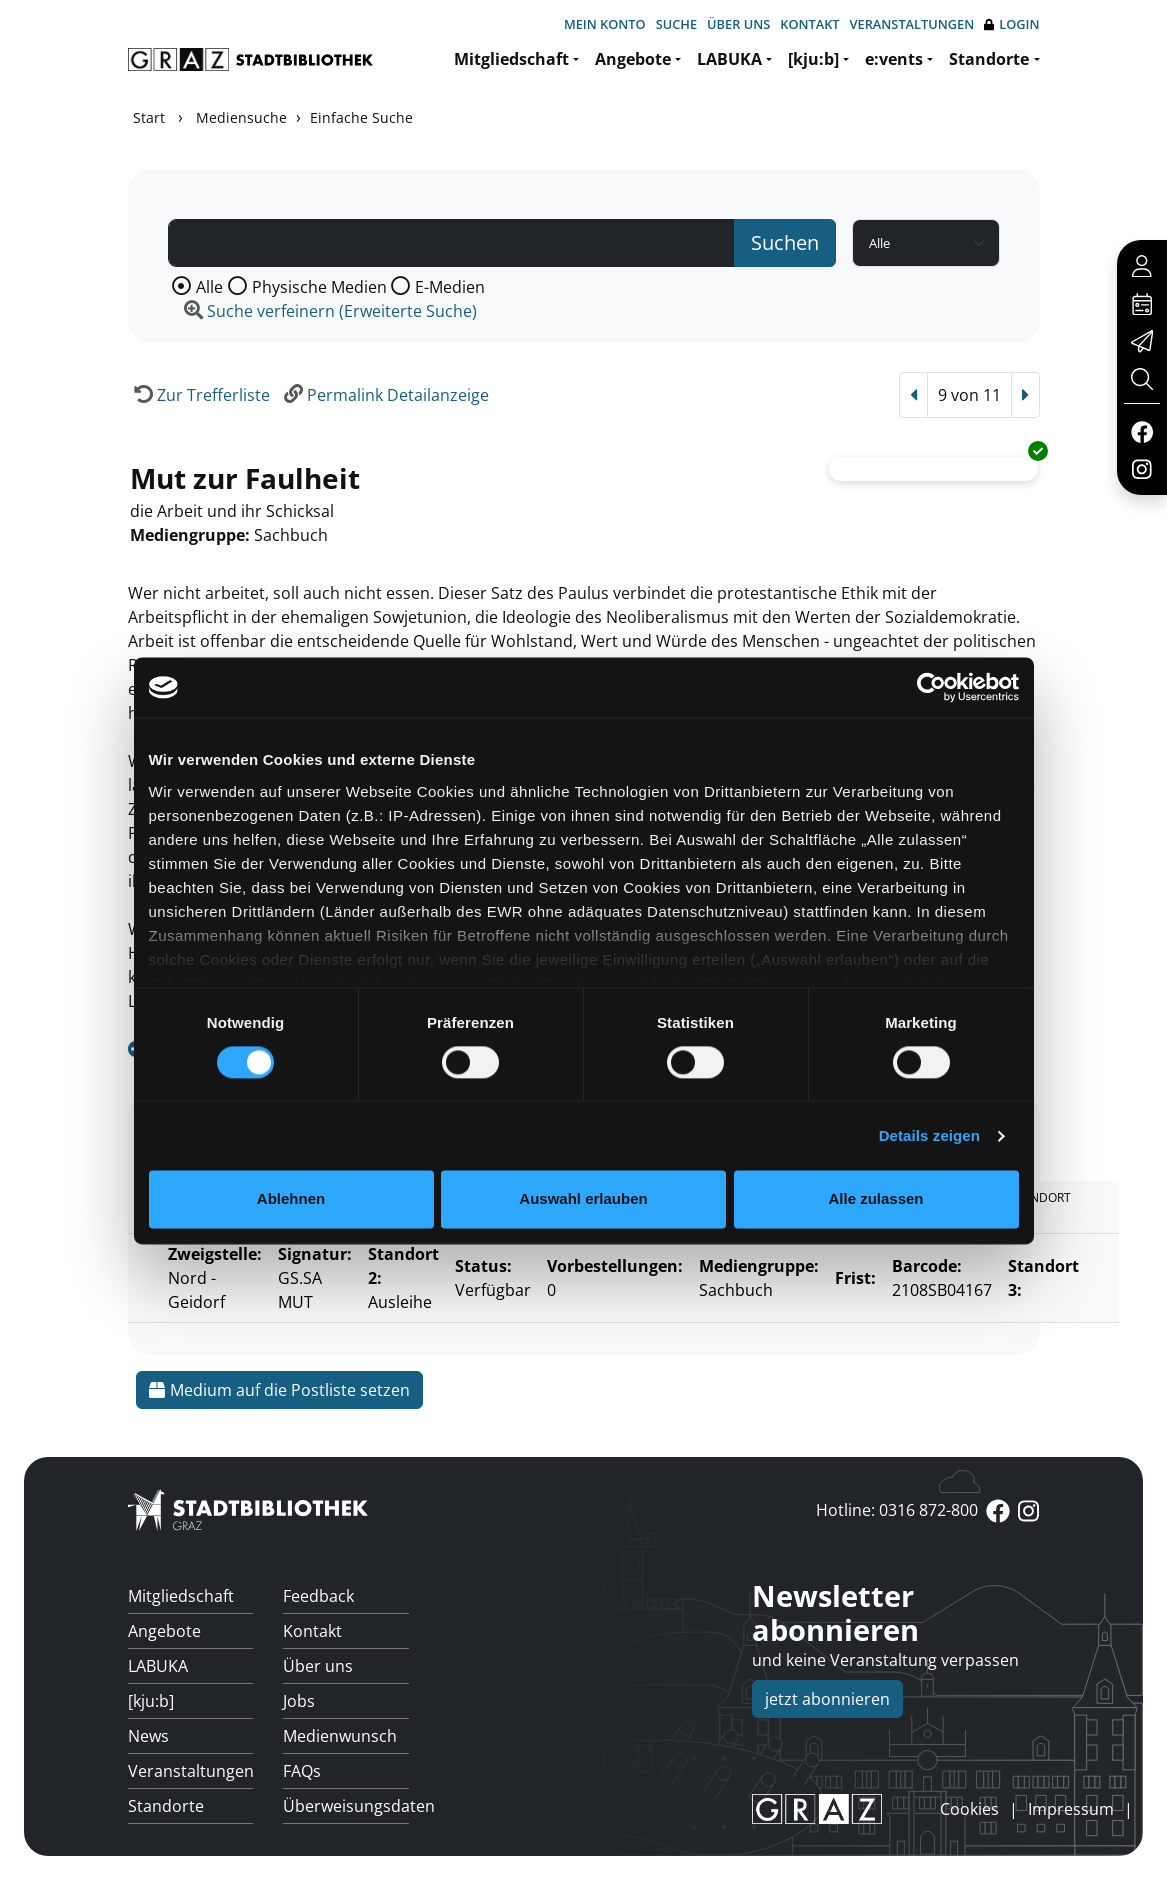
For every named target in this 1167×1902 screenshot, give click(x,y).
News (148, 1736)
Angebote (633, 59)
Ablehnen (291, 1199)
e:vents (894, 59)
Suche (676, 24)
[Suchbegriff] (452, 243)
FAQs (302, 1771)
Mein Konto (605, 24)
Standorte (989, 59)
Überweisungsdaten (346, 1806)
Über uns (738, 24)
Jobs (299, 1701)
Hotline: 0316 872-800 (897, 1510)
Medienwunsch (340, 1736)
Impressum (1071, 1809)
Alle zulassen (875, 1199)
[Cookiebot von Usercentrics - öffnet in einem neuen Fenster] (931, 687)
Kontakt (809, 24)
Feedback (318, 1596)
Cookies (969, 1809)
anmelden (906, 1809)
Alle (209, 287)
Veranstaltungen (912, 24)
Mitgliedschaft (511, 59)
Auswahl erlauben (583, 1199)
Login (1011, 24)
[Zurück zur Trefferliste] (199, 395)
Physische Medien (319, 287)
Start (149, 117)
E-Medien (450, 287)
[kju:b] (813, 59)
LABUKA (729, 59)
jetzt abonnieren (827, 1699)
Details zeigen (929, 1135)
